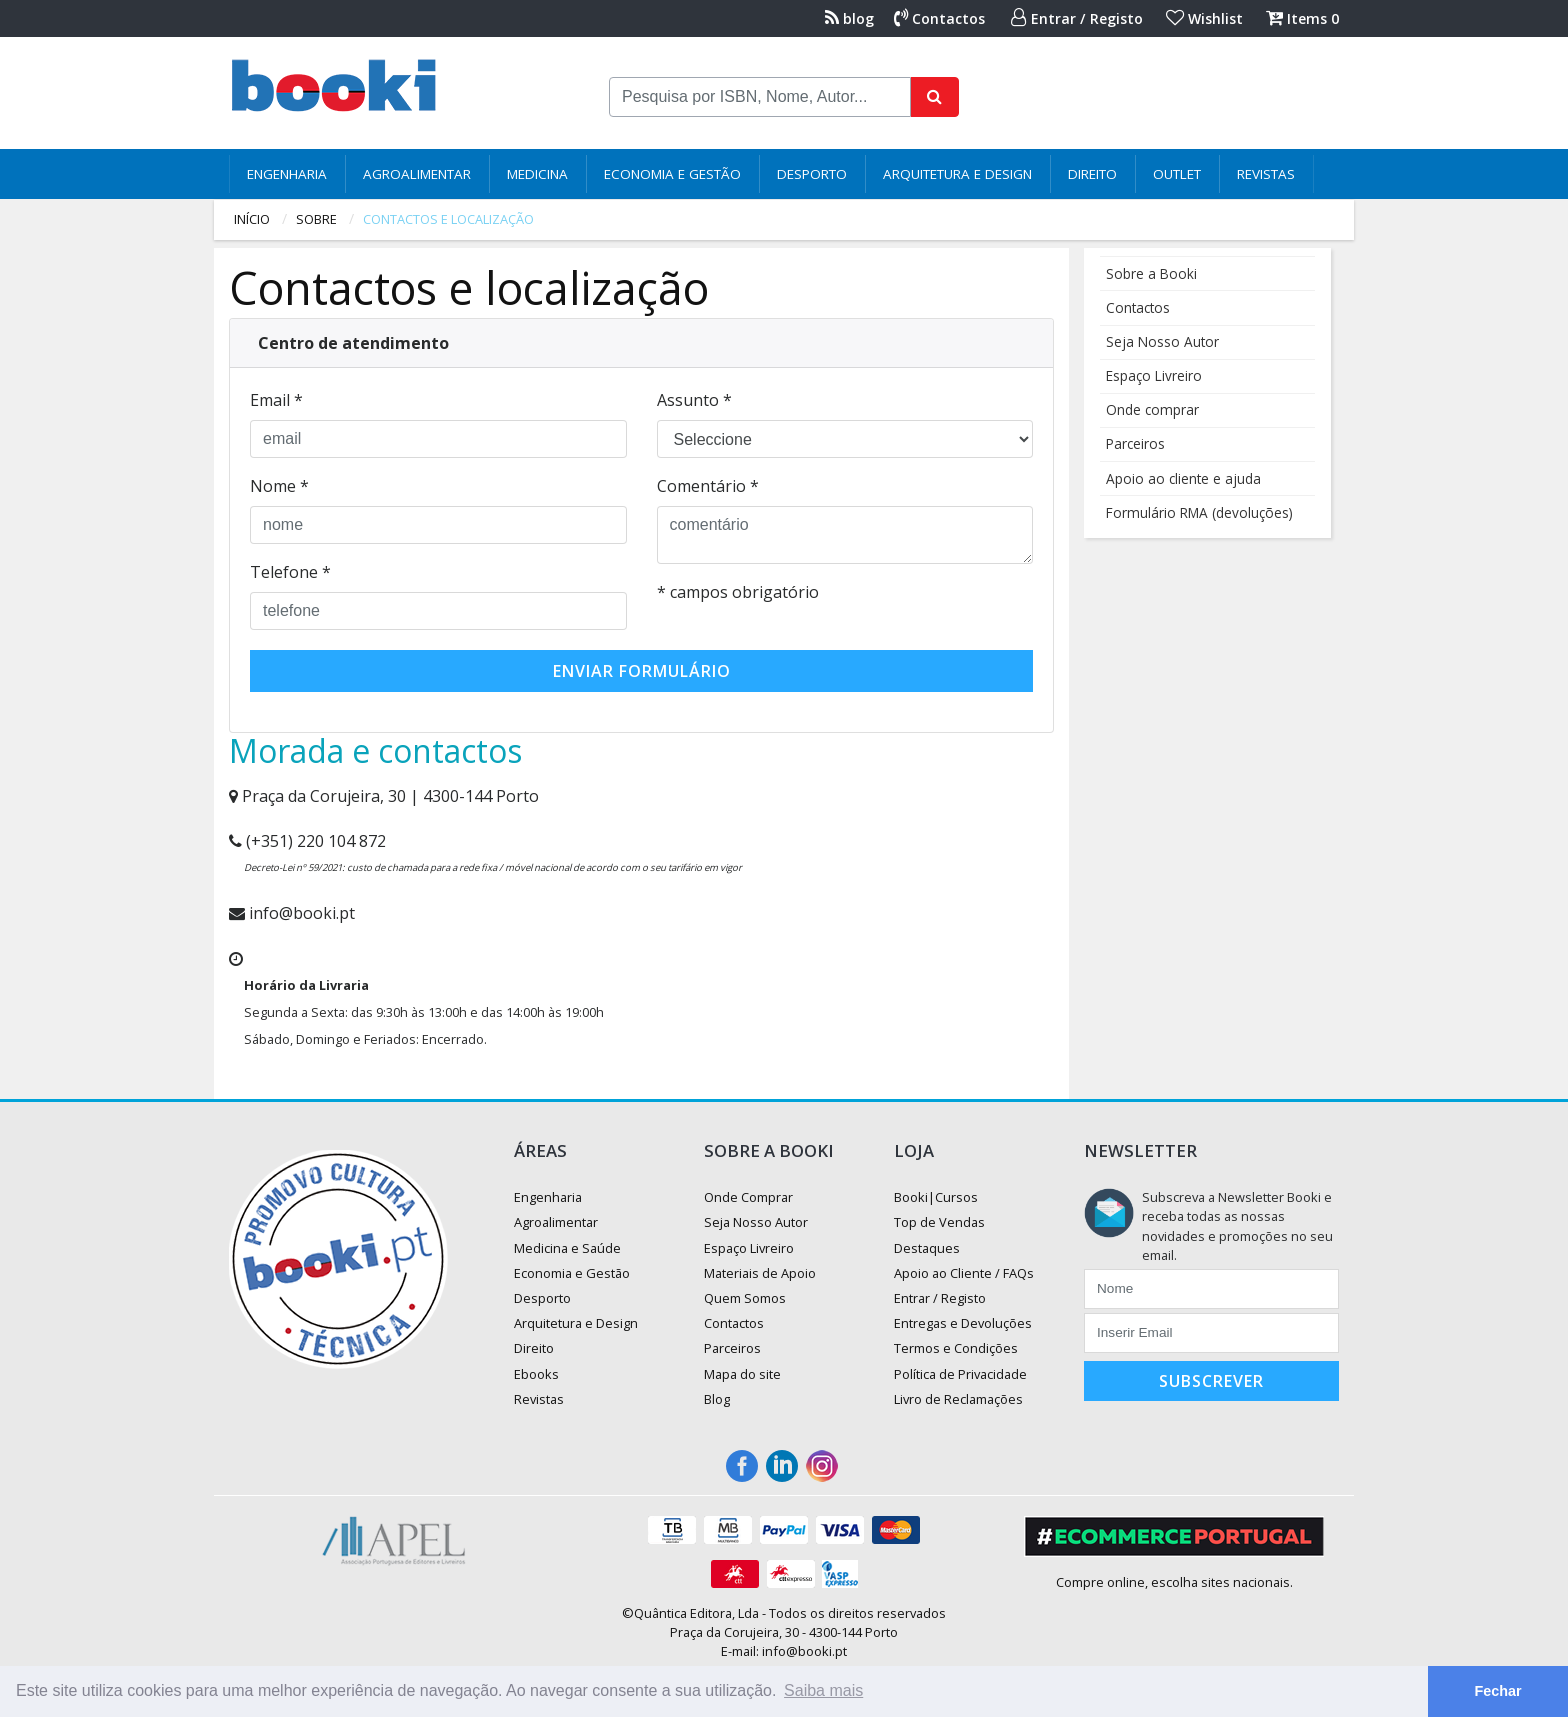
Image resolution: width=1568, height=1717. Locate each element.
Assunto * (694, 400)
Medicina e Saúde (567, 1248)
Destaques (927, 1248)
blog (849, 18)
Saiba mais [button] (823, 1690)
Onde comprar (1152, 409)
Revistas (1266, 174)
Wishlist (1204, 18)
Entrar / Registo (1077, 18)
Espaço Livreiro (1154, 375)
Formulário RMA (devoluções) (1199, 512)
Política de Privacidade (960, 1374)
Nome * (279, 486)
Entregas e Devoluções (963, 1323)
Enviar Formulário (642, 671)
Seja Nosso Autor (1162, 341)
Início (252, 219)
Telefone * (290, 572)
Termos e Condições (956, 1348)
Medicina (537, 174)
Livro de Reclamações (958, 1399)
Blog (717, 1399)
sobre (316, 219)
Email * (276, 400)
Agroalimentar (417, 174)
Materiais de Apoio (760, 1273)
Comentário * (708, 486)
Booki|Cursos (936, 1197)
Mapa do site (742, 1374)
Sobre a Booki (1151, 273)
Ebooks (536, 1374)
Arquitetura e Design (957, 174)
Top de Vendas (939, 1222)
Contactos (939, 18)
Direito (1092, 174)
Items (1302, 18)
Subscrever (1211, 1381)
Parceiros (1135, 443)
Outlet (1177, 174)
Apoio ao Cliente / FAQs (964, 1273)
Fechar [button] (1497, 1691)
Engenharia (287, 174)
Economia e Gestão (672, 174)
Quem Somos (745, 1298)
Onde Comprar (748, 1197)
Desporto (812, 174)
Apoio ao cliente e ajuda (1183, 478)
